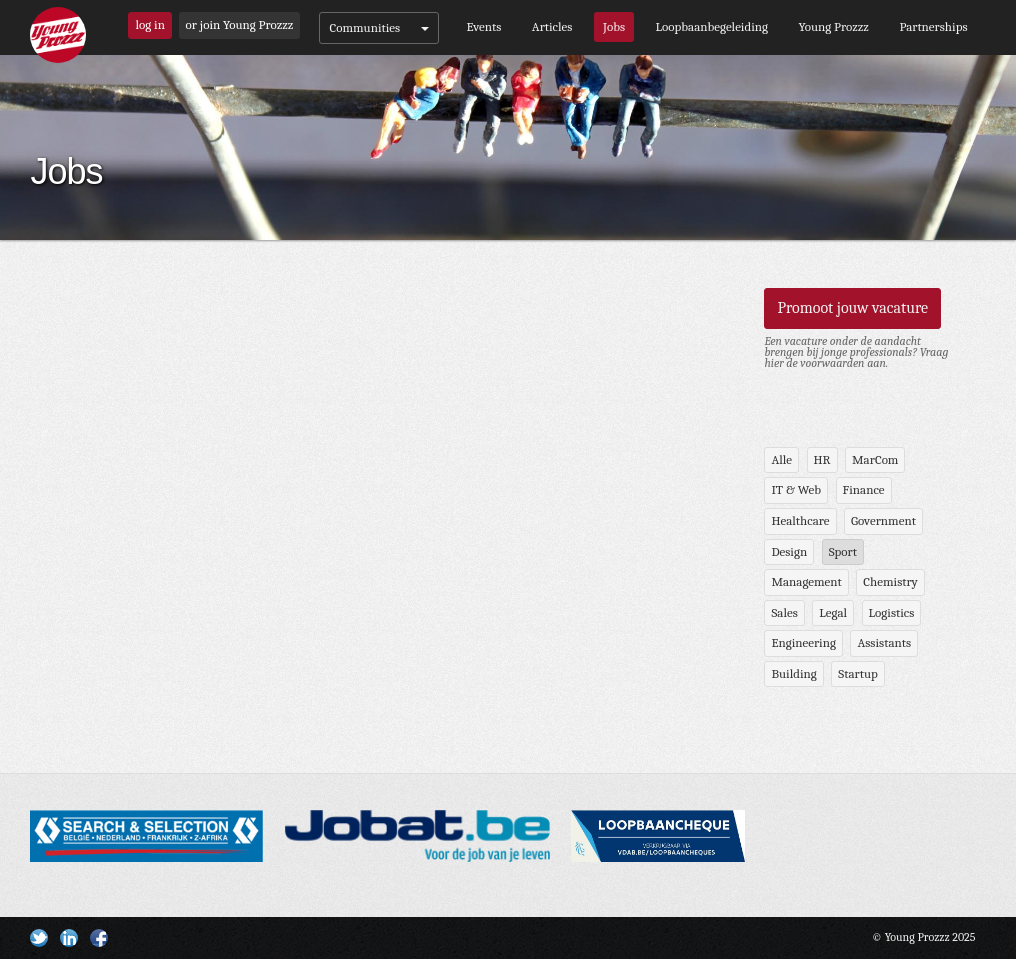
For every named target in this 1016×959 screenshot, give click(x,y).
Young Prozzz (834, 26)
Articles (552, 26)
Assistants (884, 642)
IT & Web (796, 489)
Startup (857, 673)
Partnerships (933, 26)
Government (883, 520)
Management (806, 581)
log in (149, 24)
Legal (833, 612)
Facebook (99, 938)
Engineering (803, 642)
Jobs (614, 26)
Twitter (39, 938)
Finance (864, 489)
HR (822, 459)
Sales (784, 612)
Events (483, 26)
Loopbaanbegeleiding (712, 26)
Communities (379, 27)
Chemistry (890, 581)
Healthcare (800, 520)
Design (789, 551)
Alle (781, 459)
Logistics (892, 612)
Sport (843, 551)
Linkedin (69, 938)
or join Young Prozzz (240, 24)
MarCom (875, 459)
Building (793, 673)
